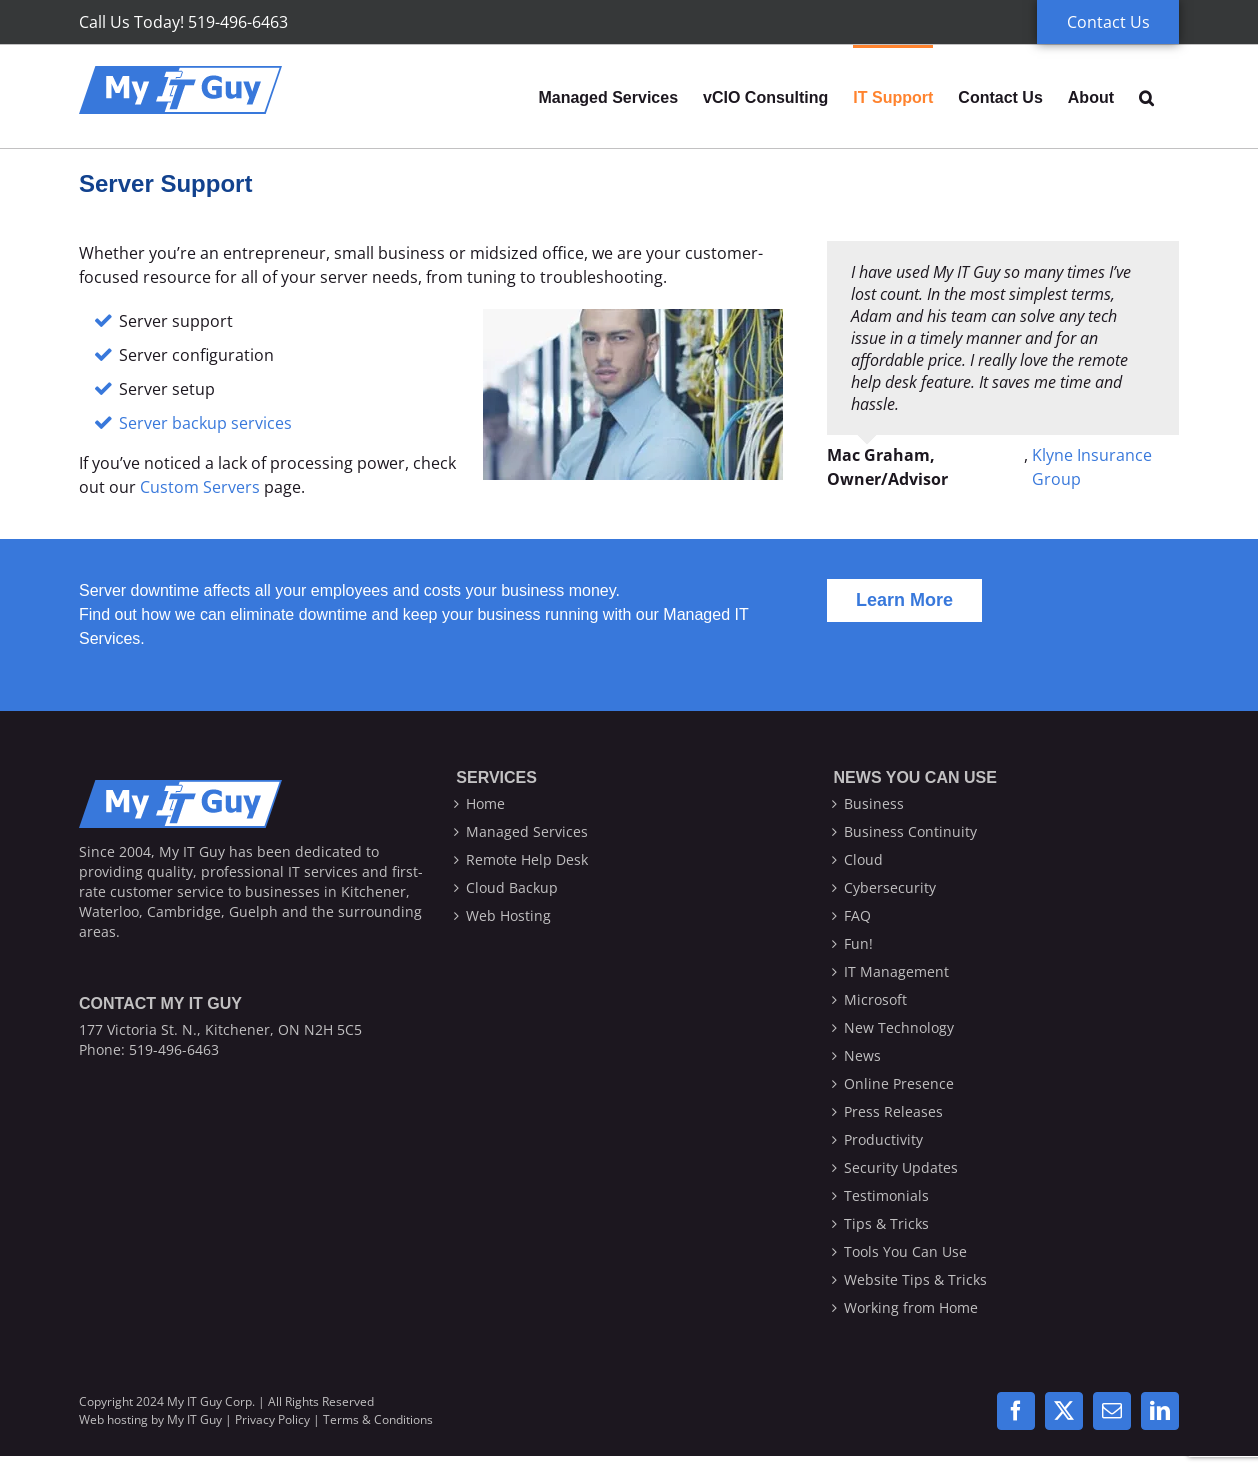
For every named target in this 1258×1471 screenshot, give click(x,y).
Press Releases (893, 1111)
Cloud (863, 859)
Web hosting (113, 1419)
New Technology (899, 1027)
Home (485, 803)
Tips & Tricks (886, 1223)
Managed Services (527, 831)
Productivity (883, 1139)
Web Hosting (508, 915)
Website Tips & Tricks (915, 1279)
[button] (1146, 96)
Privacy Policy (272, 1419)
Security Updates (901, 1167)
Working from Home (911, 1307)
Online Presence (899, 1083)
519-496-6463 (174, 1049)
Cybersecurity (890, 887)
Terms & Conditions (378, 1419)
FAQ (857, 915)
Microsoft (875, 999)
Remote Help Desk (527, 859)
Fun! (858, 943)
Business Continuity (910, 831)
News (862, 1055)
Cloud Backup (512, 887)
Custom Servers (200, 487)
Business (874, 803)
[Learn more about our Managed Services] (904, 600)
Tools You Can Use (905, 1251)
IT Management (896, 971)
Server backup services (205, 423)
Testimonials (886, 1195)
